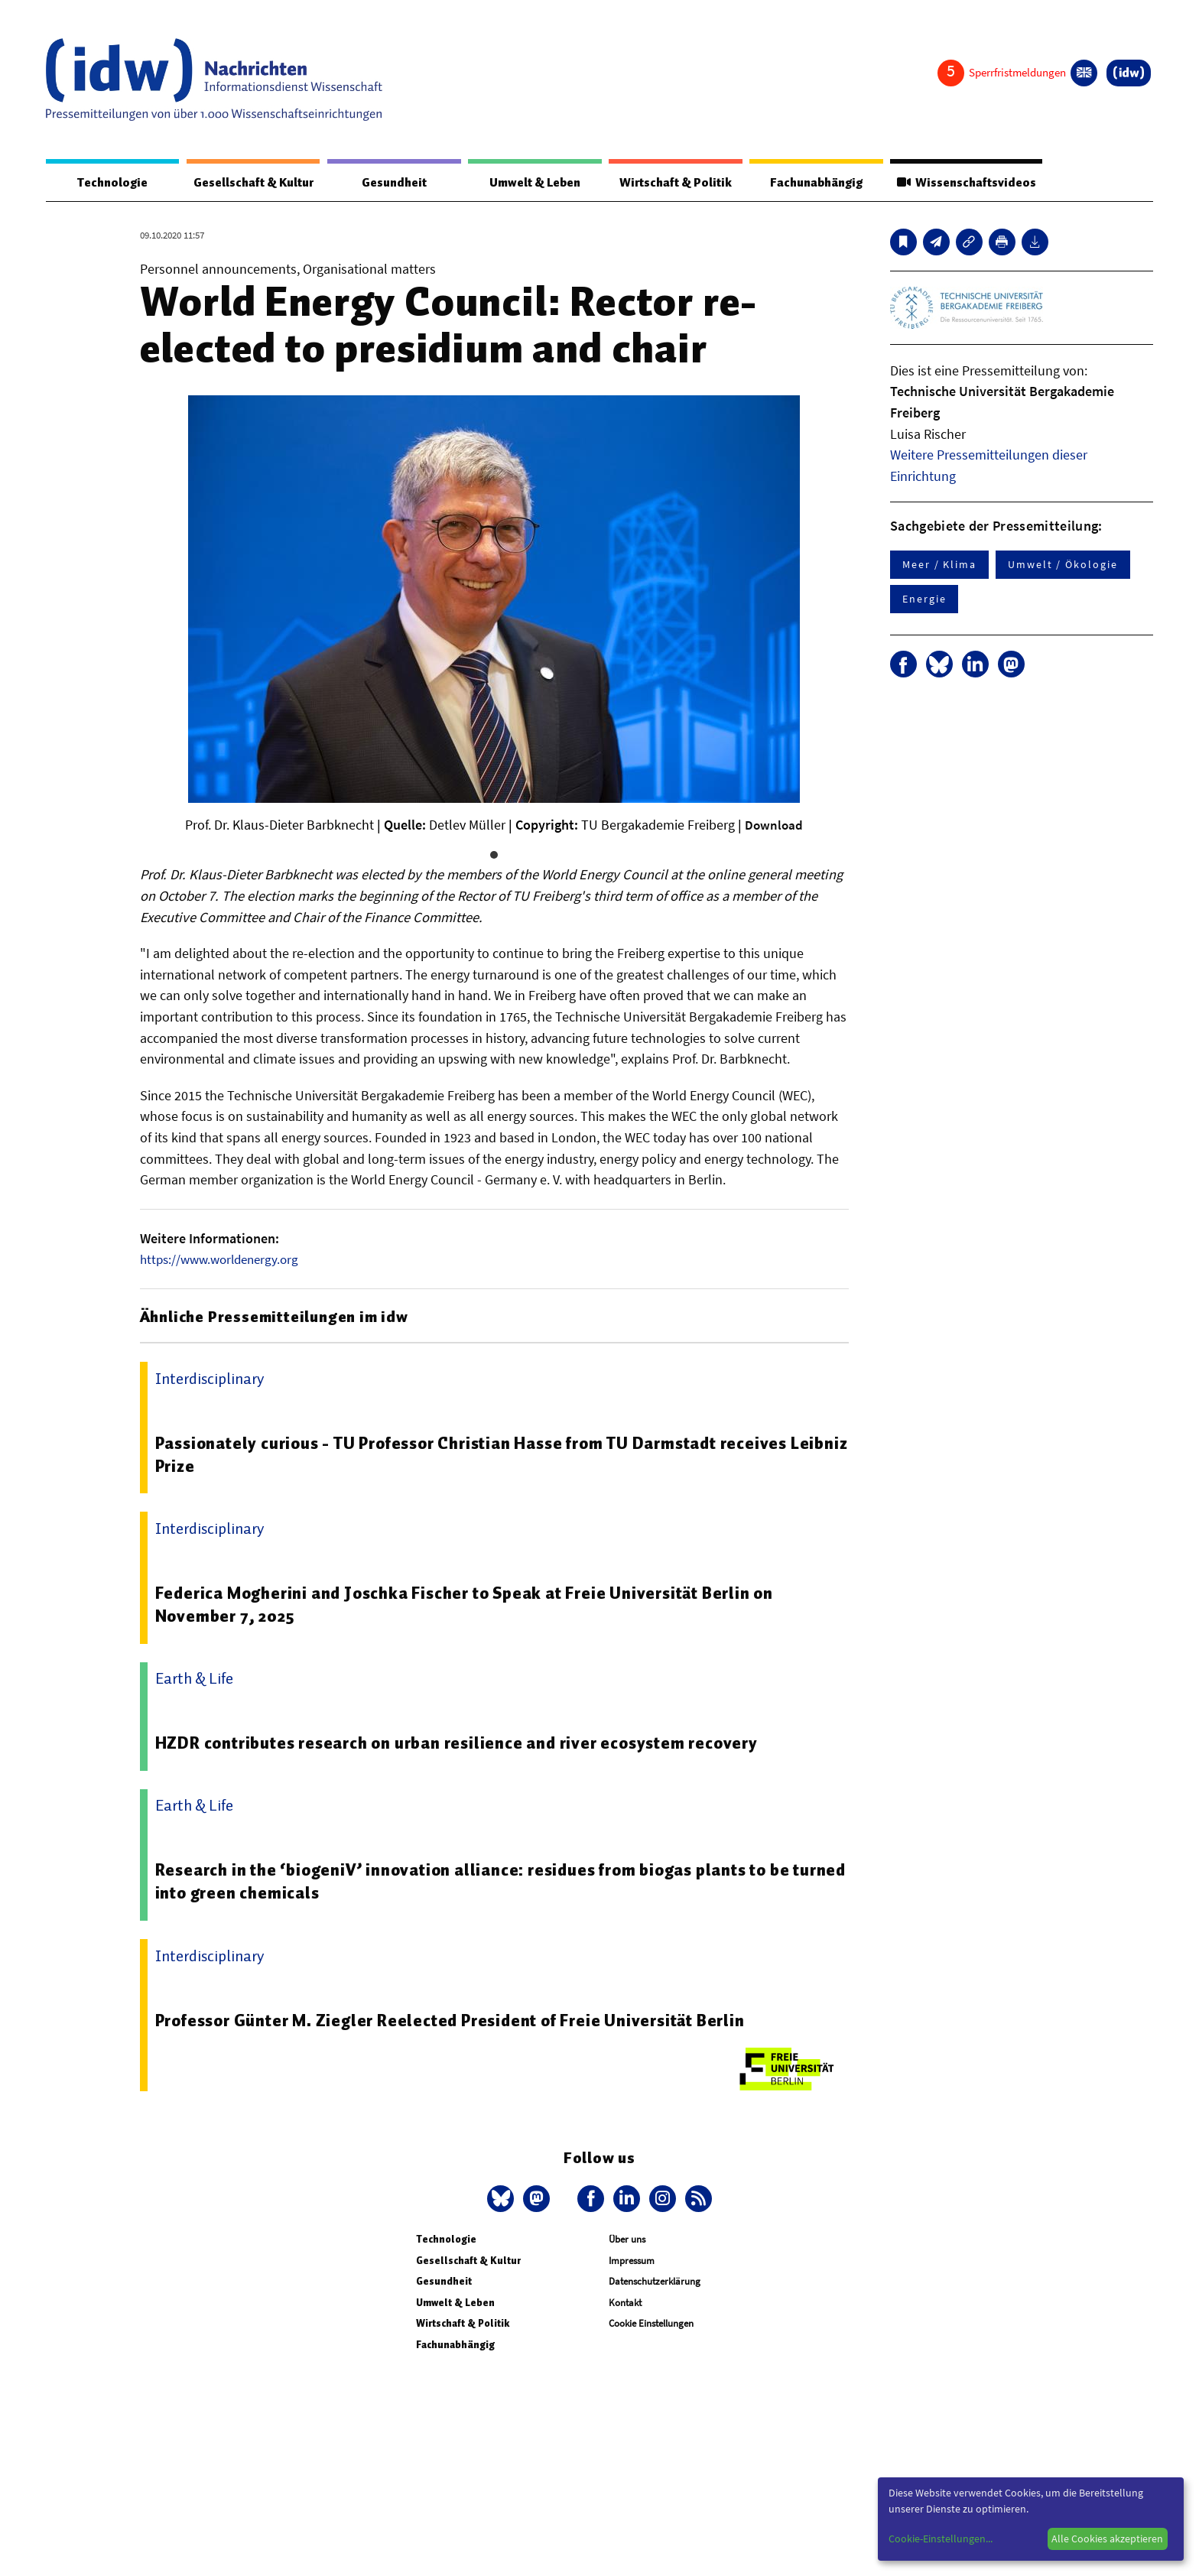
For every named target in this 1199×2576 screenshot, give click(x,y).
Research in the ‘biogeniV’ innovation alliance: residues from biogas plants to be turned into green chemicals (486, 1881)
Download (774, 825)
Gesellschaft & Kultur (253, 183)
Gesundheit (395, 183)
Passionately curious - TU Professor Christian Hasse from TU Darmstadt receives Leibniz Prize (484, 1454)
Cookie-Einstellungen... (941, 2538)
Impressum (632, 2260)
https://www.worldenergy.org (224, 1260)
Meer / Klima (939, 565)
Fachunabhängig (808, 183)
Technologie (109, 183)
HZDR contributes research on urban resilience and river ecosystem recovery (465, 1743)
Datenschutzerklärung (654, 2282)
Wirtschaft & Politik (668, 183)
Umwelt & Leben (529, 183)
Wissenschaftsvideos (960, 183)
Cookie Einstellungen (651, 2324)
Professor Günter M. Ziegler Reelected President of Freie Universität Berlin (461, 2020)
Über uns (627, 2239)
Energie (924, 599)
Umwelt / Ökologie (1063, 565)
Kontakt (625, 2302)
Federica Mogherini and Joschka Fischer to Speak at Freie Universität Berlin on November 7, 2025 (475, 1604)
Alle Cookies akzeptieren (1107, 2538)
